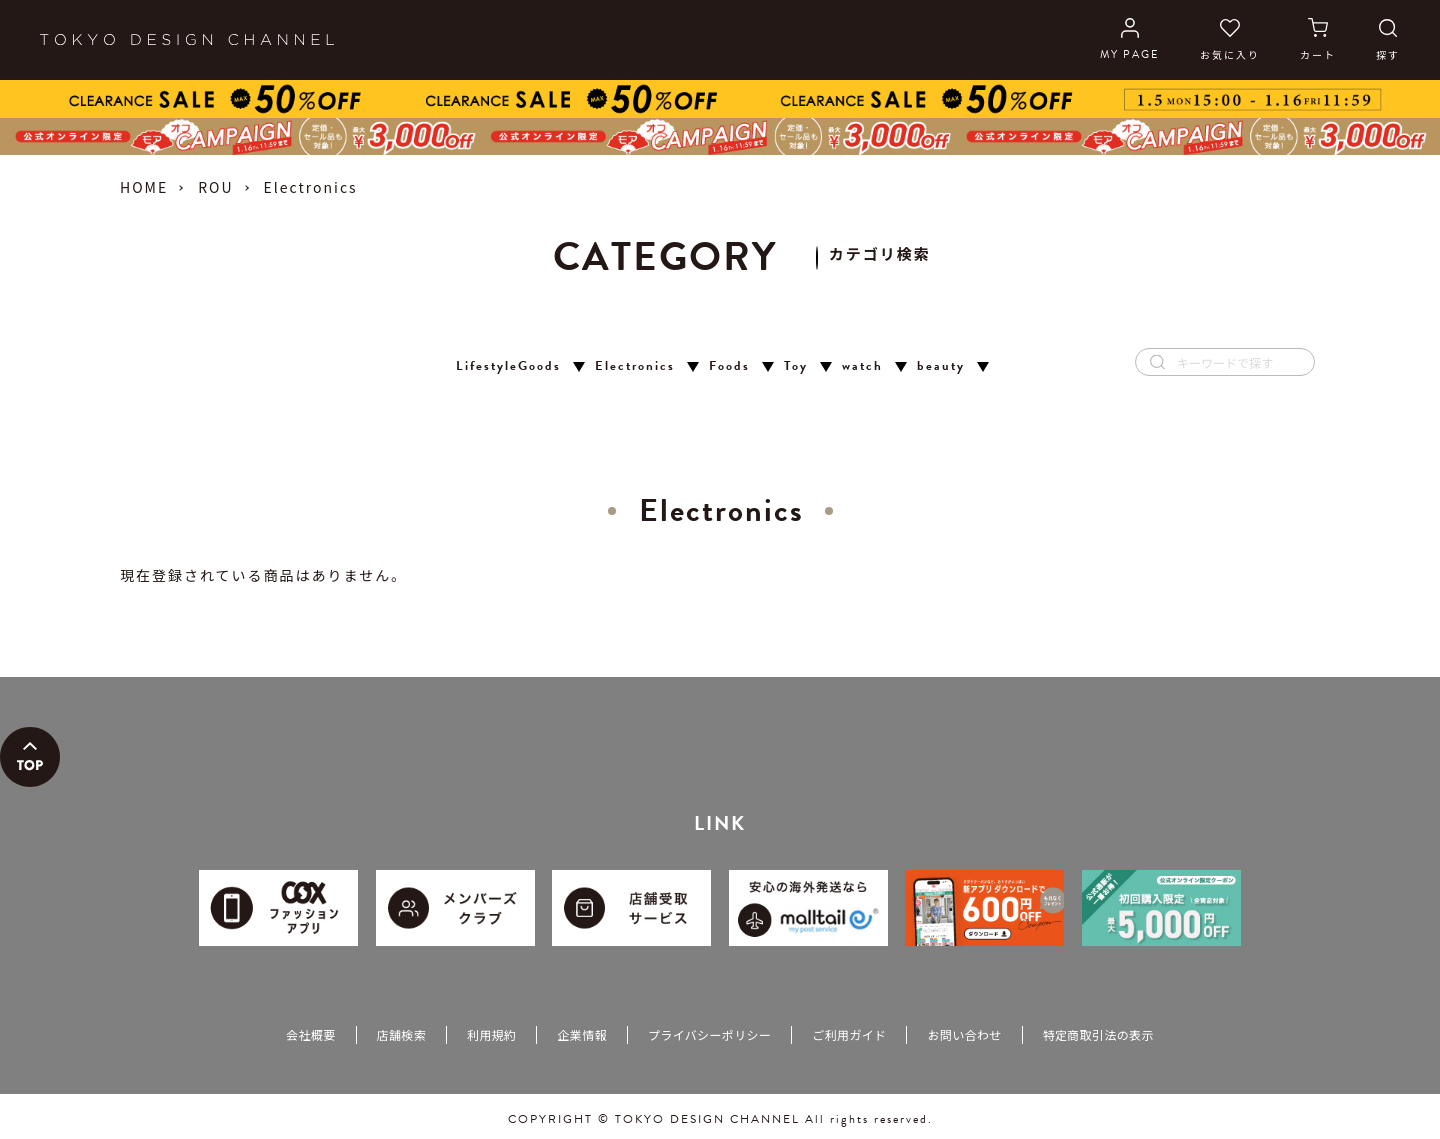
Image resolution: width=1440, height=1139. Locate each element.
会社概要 (310, 1034)
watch (862, 366)
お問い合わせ (964, 1034)
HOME (144, 187)
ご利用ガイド (849, 1034)
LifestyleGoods (508, 366)
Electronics (635, 366)
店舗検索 (401, 1034)
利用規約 (491, 1034)
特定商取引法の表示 (1098, 1034)
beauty (941, 366)
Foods (729, 366)
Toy (796, 366)
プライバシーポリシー (709, 1034)
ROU (215, 187)
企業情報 (581, 1034)
